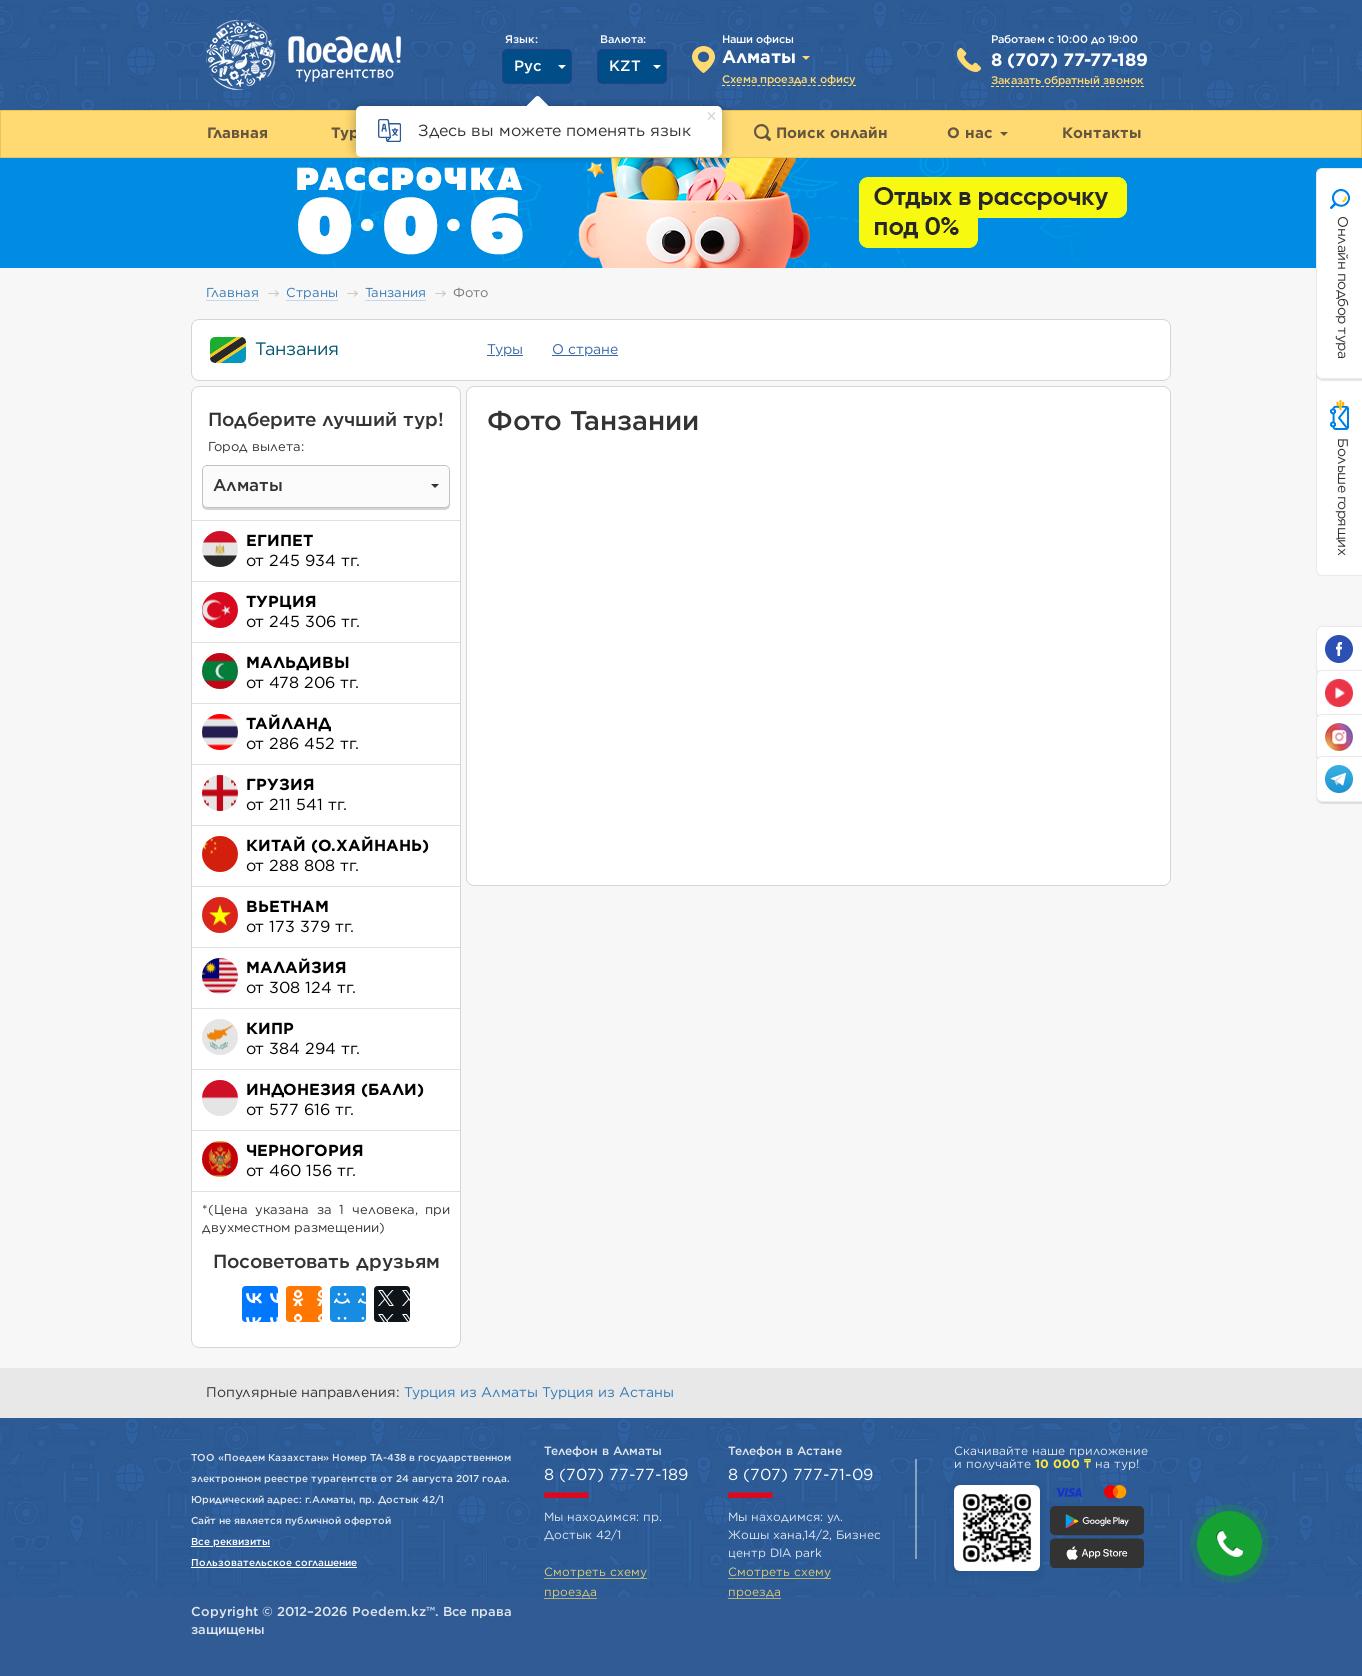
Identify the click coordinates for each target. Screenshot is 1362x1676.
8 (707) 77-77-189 (1069, 61)
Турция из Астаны (608, 1393)
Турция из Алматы (473, 1393)
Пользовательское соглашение (274, 1563)
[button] (1229, 1543)
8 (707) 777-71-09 (800, 1475)
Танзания (395, 293)
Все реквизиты (230, 1542)
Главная (232, 293)
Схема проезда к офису (789, 79)
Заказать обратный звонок (1067, 80)
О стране (585, 350)
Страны (312, 293)
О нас (977, 133)
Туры (505, 350)
